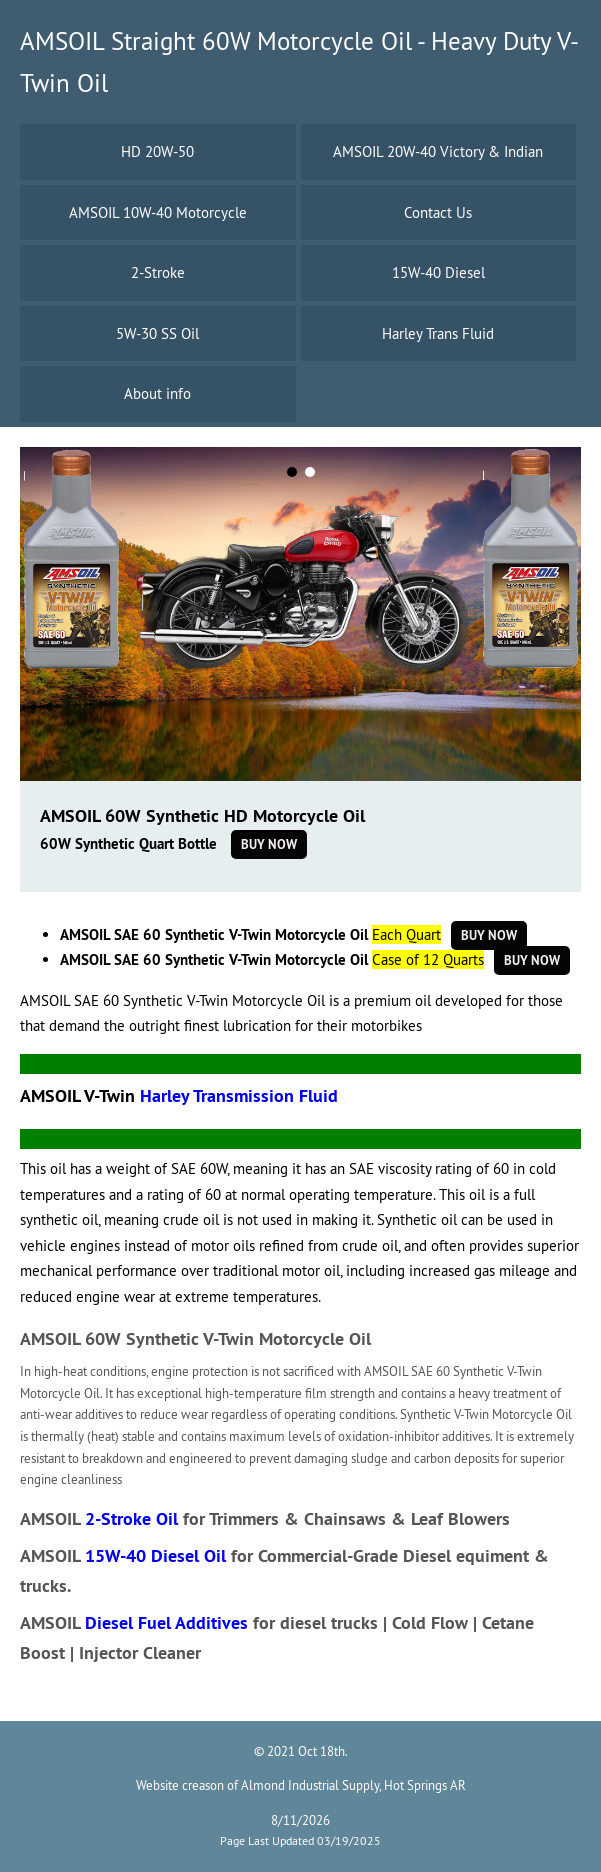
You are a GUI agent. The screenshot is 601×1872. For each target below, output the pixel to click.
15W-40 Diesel (438, 272)
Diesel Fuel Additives (166, 1622)
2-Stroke (158, 272)
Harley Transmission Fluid (239, 1095)
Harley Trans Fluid (438, 333)
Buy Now (269, 844)
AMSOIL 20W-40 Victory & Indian (438, 151)
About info (157, 393)
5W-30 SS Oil (157, 333)
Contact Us (438, 212)
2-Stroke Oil (131, 1518)
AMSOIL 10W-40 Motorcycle (158, 212)
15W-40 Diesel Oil (155, 1555)
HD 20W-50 (157, 151)
